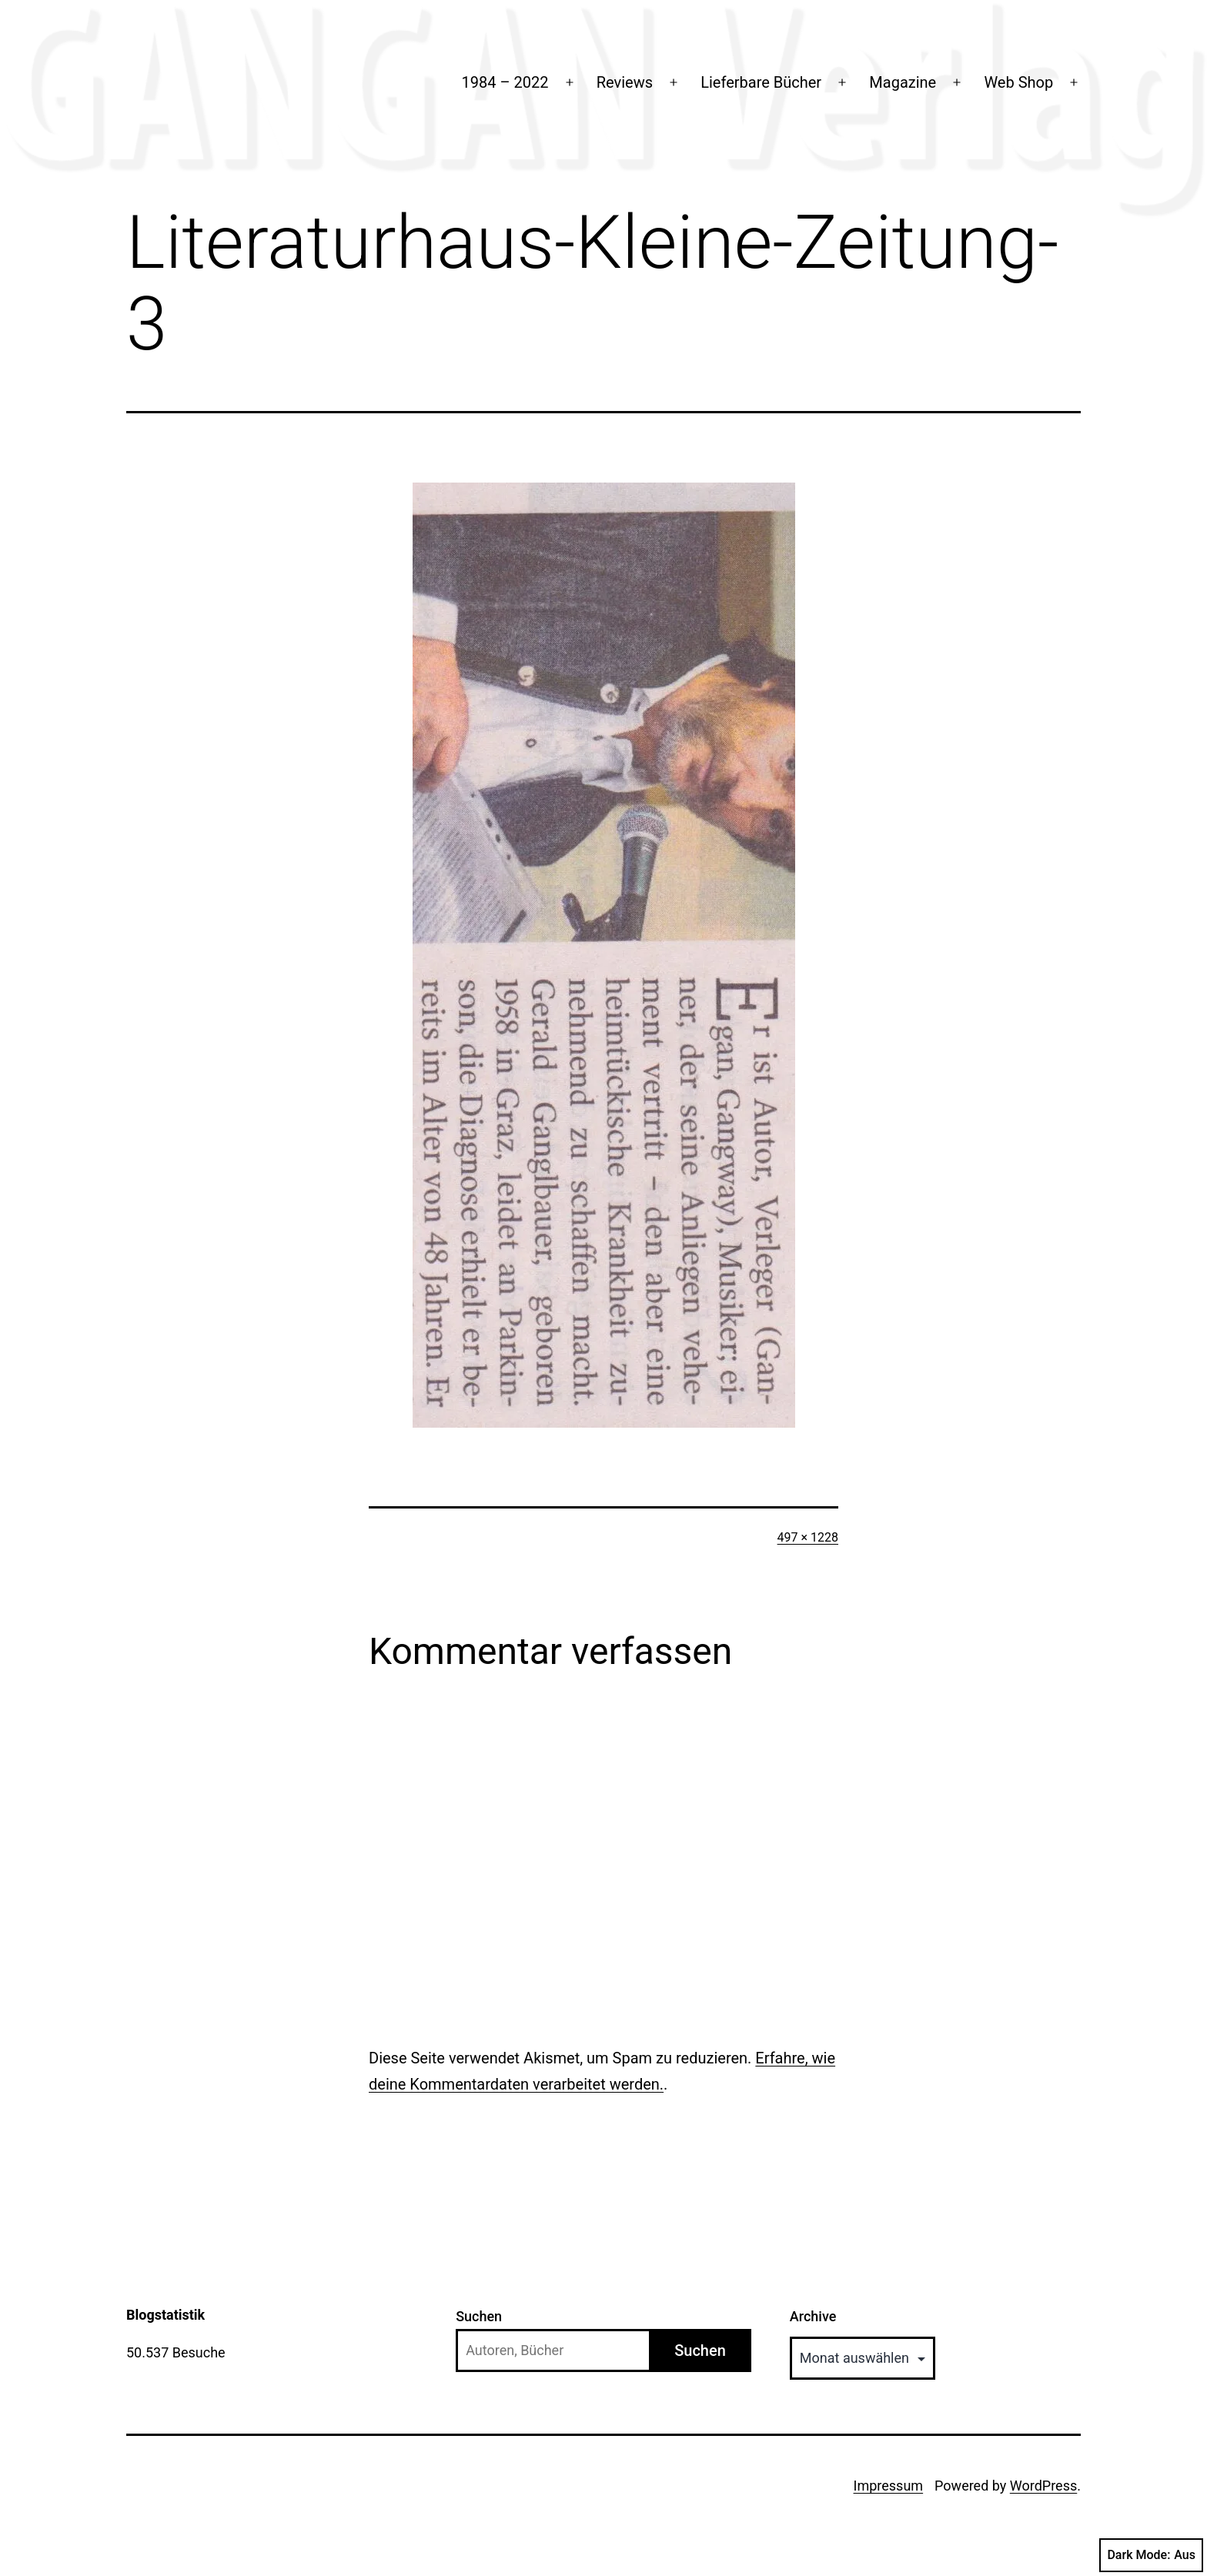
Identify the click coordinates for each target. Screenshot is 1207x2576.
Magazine (902, 82)
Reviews (625, 82)
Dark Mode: (1151, 2555)
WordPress (1043, 2485)
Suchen (479, 2316)
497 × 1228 (807, 1537)
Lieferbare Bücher (760, 82)
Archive (813, 2316)
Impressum (889, 2485)
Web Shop (1018, 82)
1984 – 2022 (505, 82)
